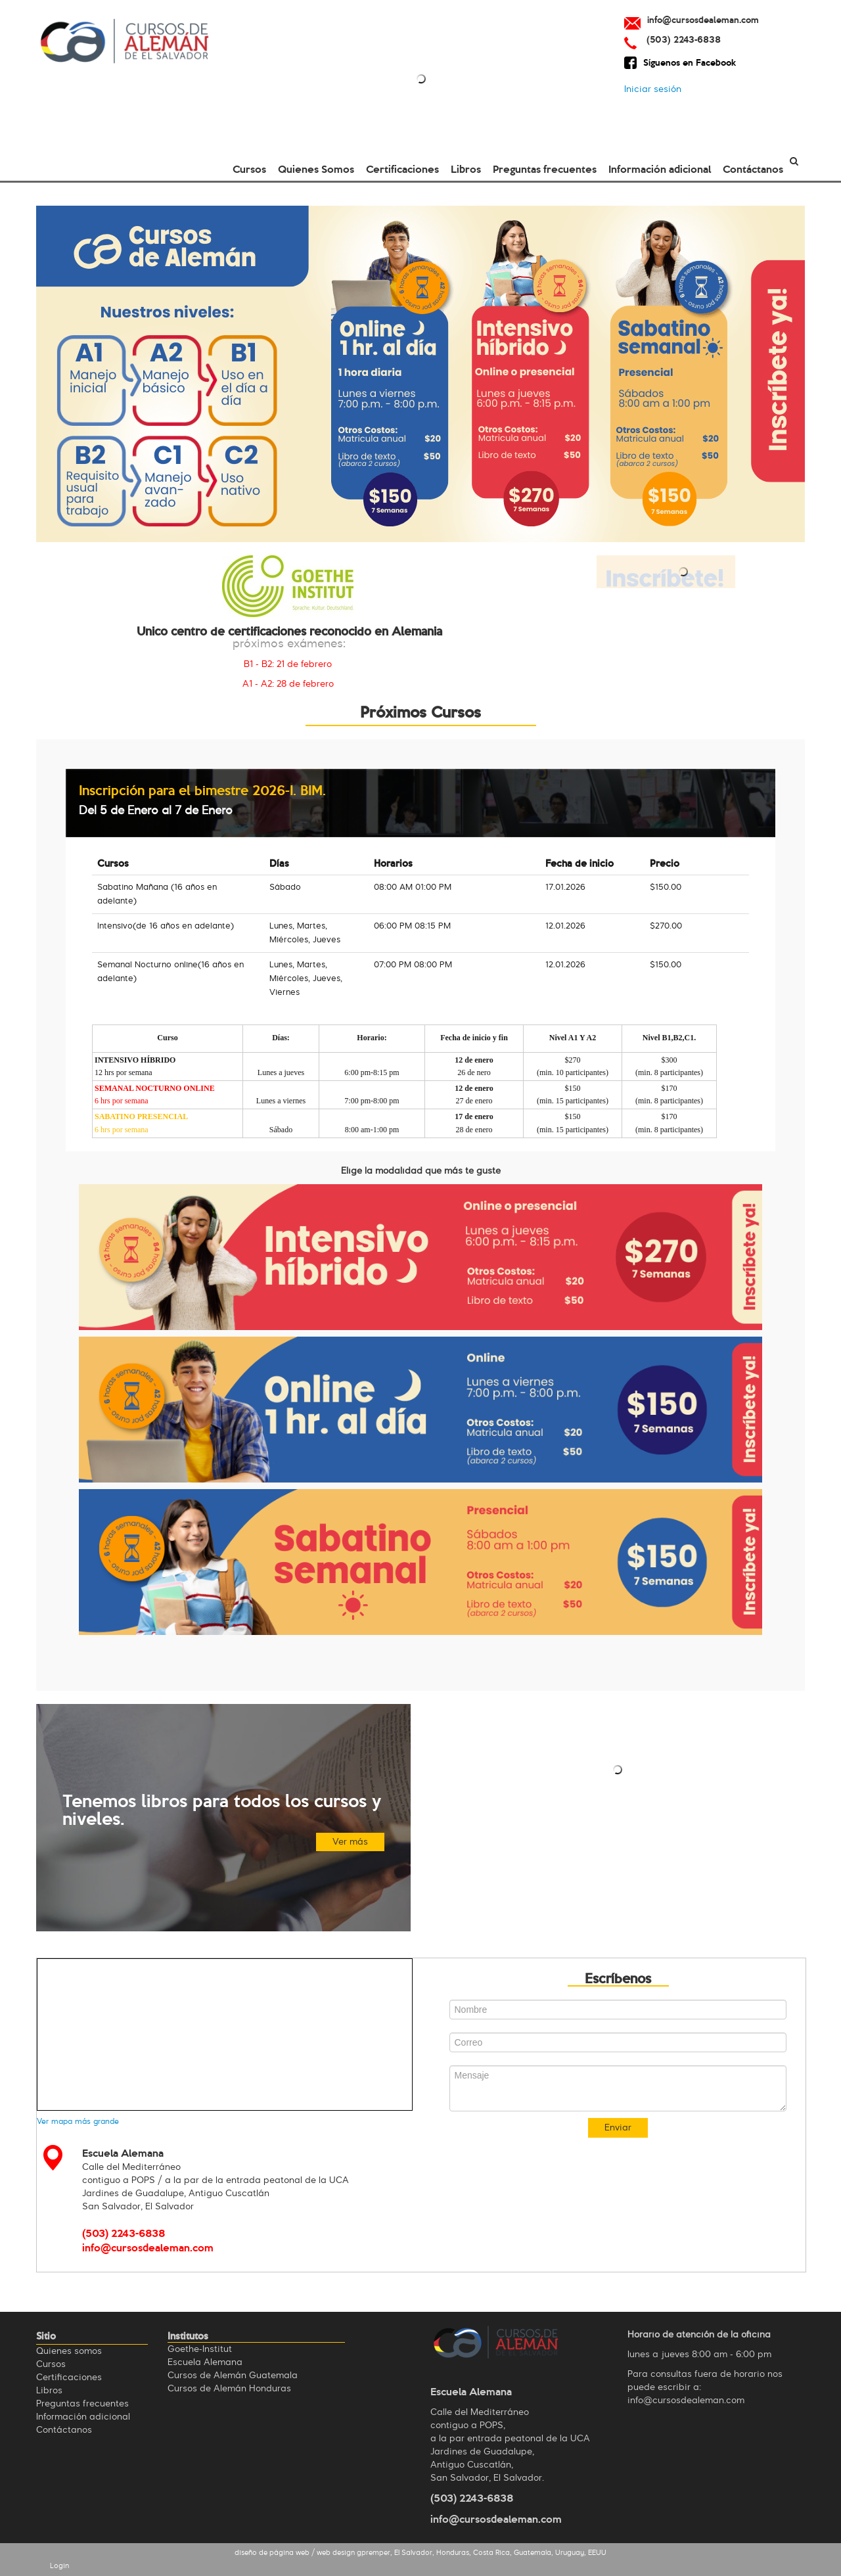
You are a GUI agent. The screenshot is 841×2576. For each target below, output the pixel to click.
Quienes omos (69, 2351)
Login (59, 2566)
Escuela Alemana (205, 2362)
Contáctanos (753, 168)
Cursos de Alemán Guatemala (233, 2375)
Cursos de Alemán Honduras (229, 2389)
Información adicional (659, 168)
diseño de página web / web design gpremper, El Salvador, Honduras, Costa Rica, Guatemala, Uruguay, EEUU (420, 2553)
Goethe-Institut (200, 2349)
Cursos (249, 168)
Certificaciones (402, 168)
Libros (466, 168)
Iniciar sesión (652, 89)
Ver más (350, 1842)
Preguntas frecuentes (545, 168)
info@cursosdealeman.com (496, 2518)
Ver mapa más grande (78, 2122)
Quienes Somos (316, 168)
